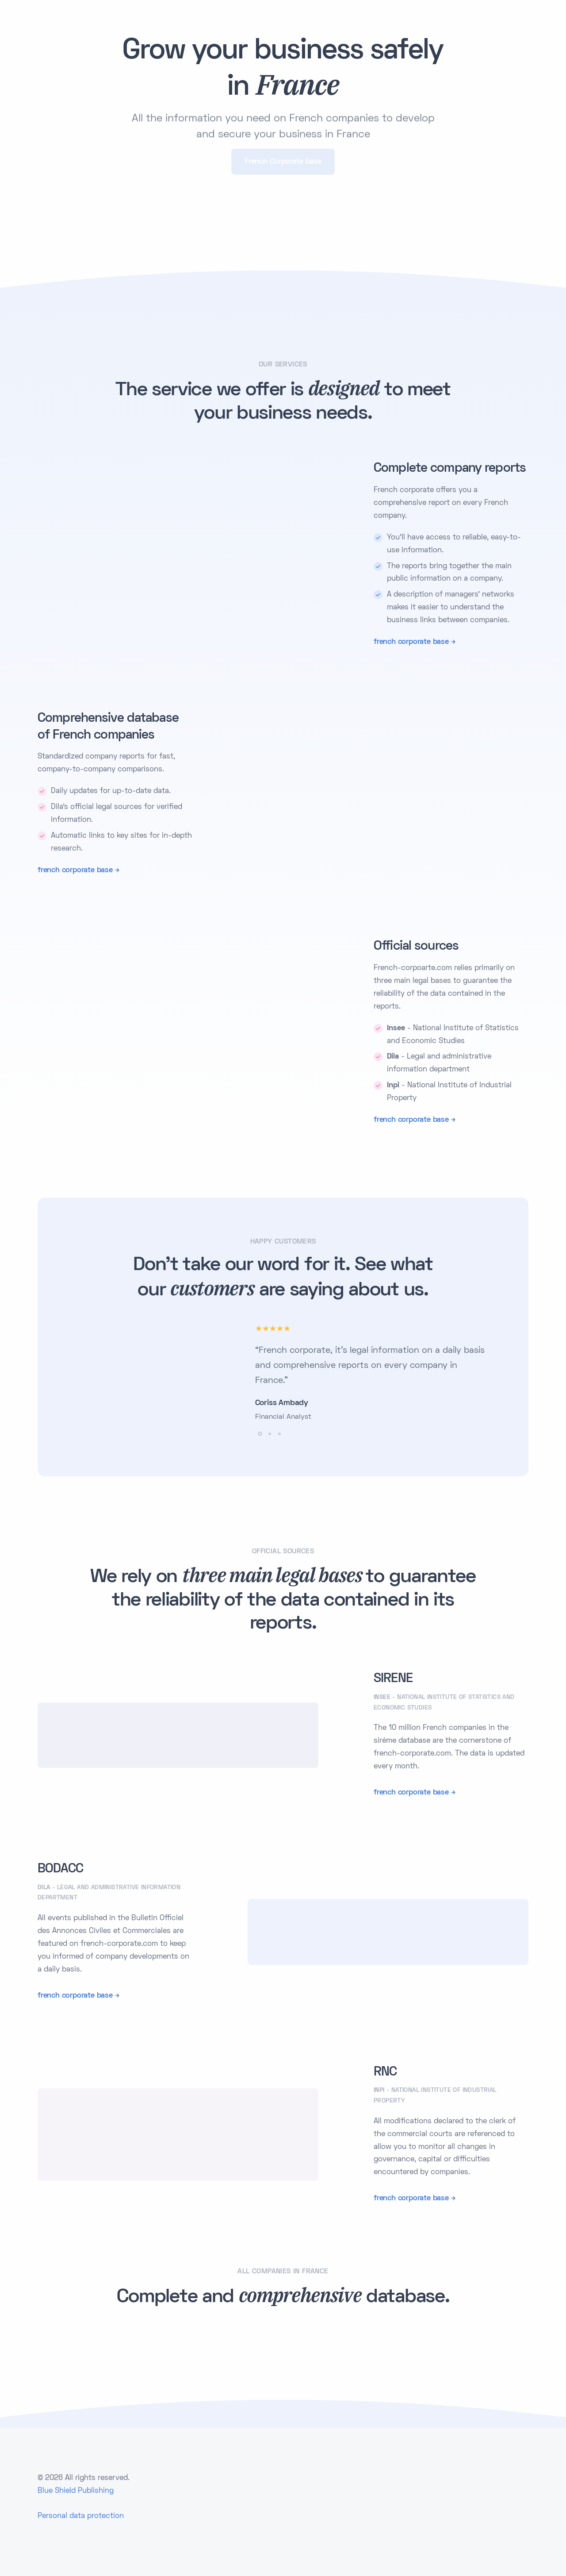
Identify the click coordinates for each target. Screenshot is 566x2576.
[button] (260, 1434)
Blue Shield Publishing (76, 2491)
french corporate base (411, 642)
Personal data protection (81, 2516)
